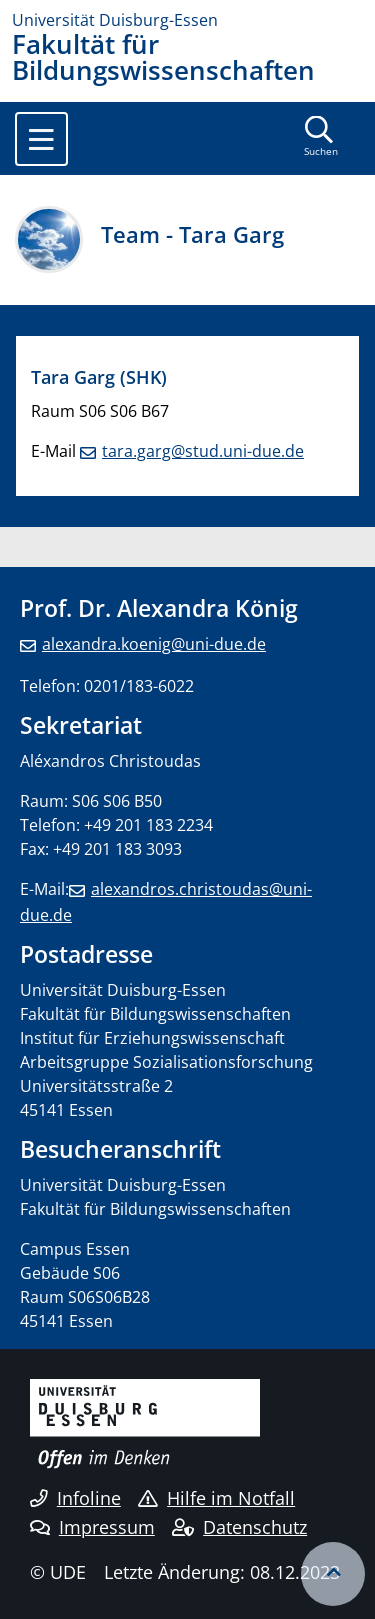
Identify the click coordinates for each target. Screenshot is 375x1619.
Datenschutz (239, 1527)
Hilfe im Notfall (216, 1498)
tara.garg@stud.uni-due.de (203, 451)
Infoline (75, 1498)
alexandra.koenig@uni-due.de (154, 644)
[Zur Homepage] (187, 20)
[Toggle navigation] (41, 139)
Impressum (92, 1527)
